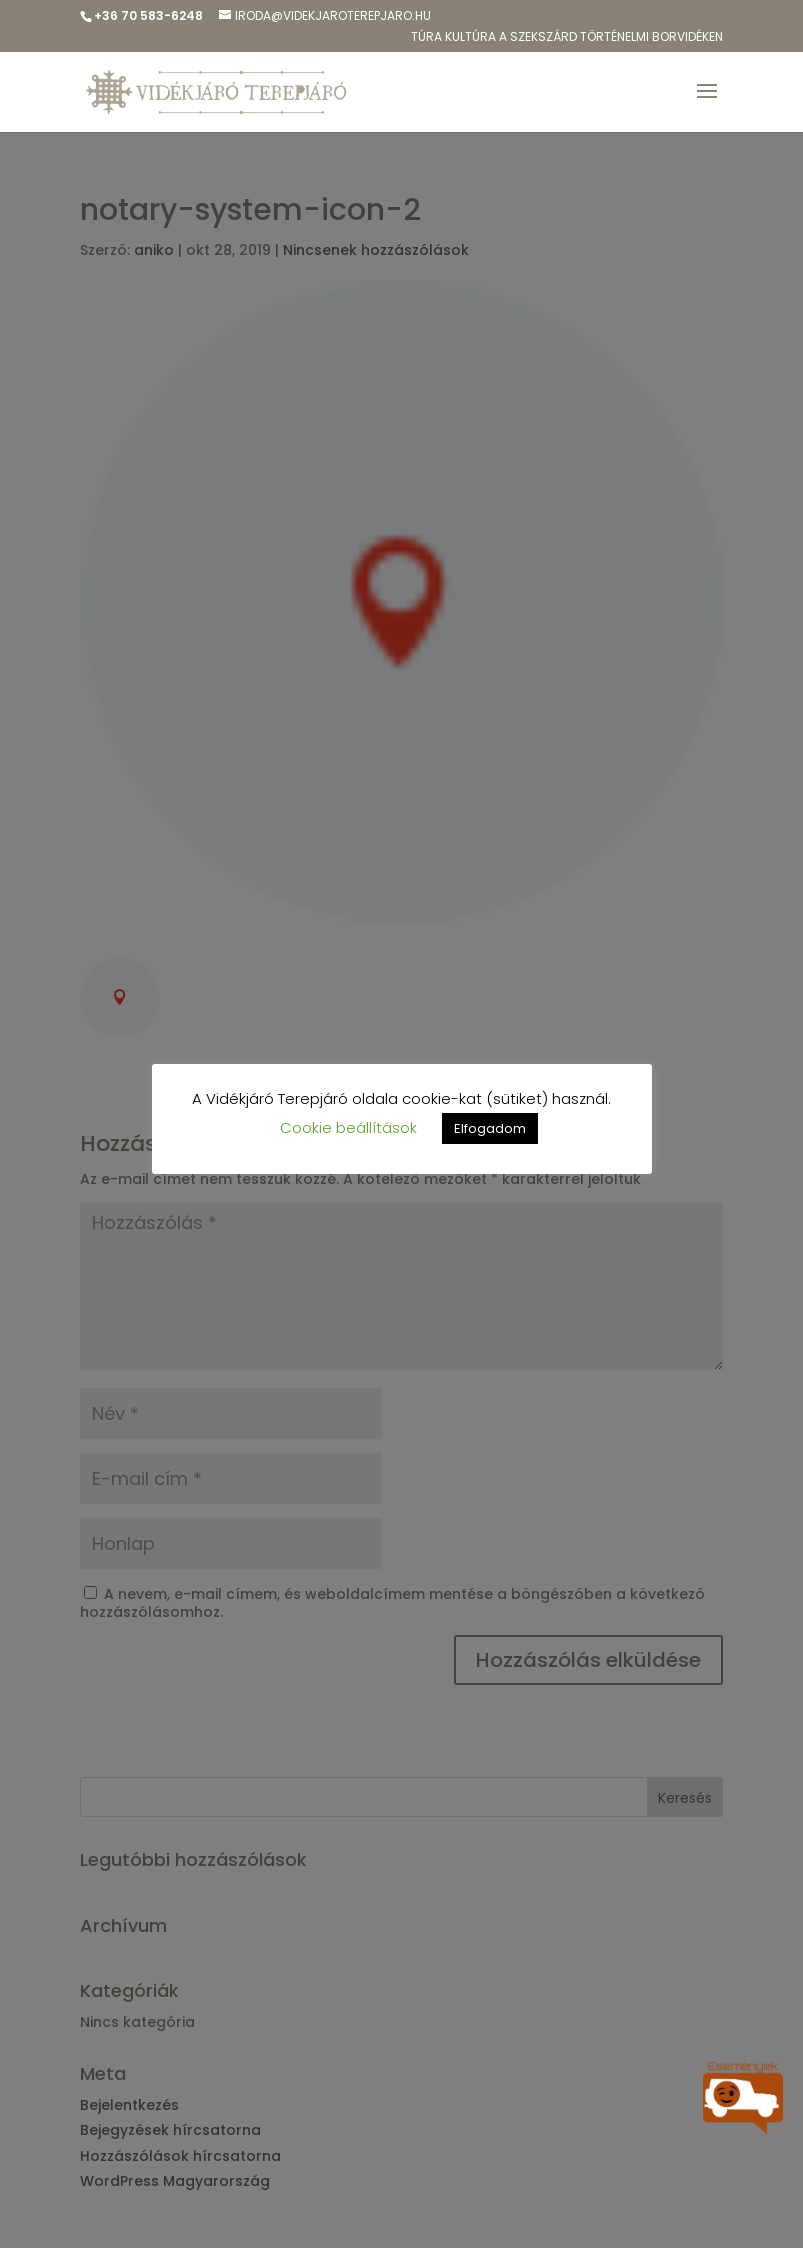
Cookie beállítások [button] (348, 1127)
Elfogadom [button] (490, 1128)
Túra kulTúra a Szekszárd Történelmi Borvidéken (567, 38)
